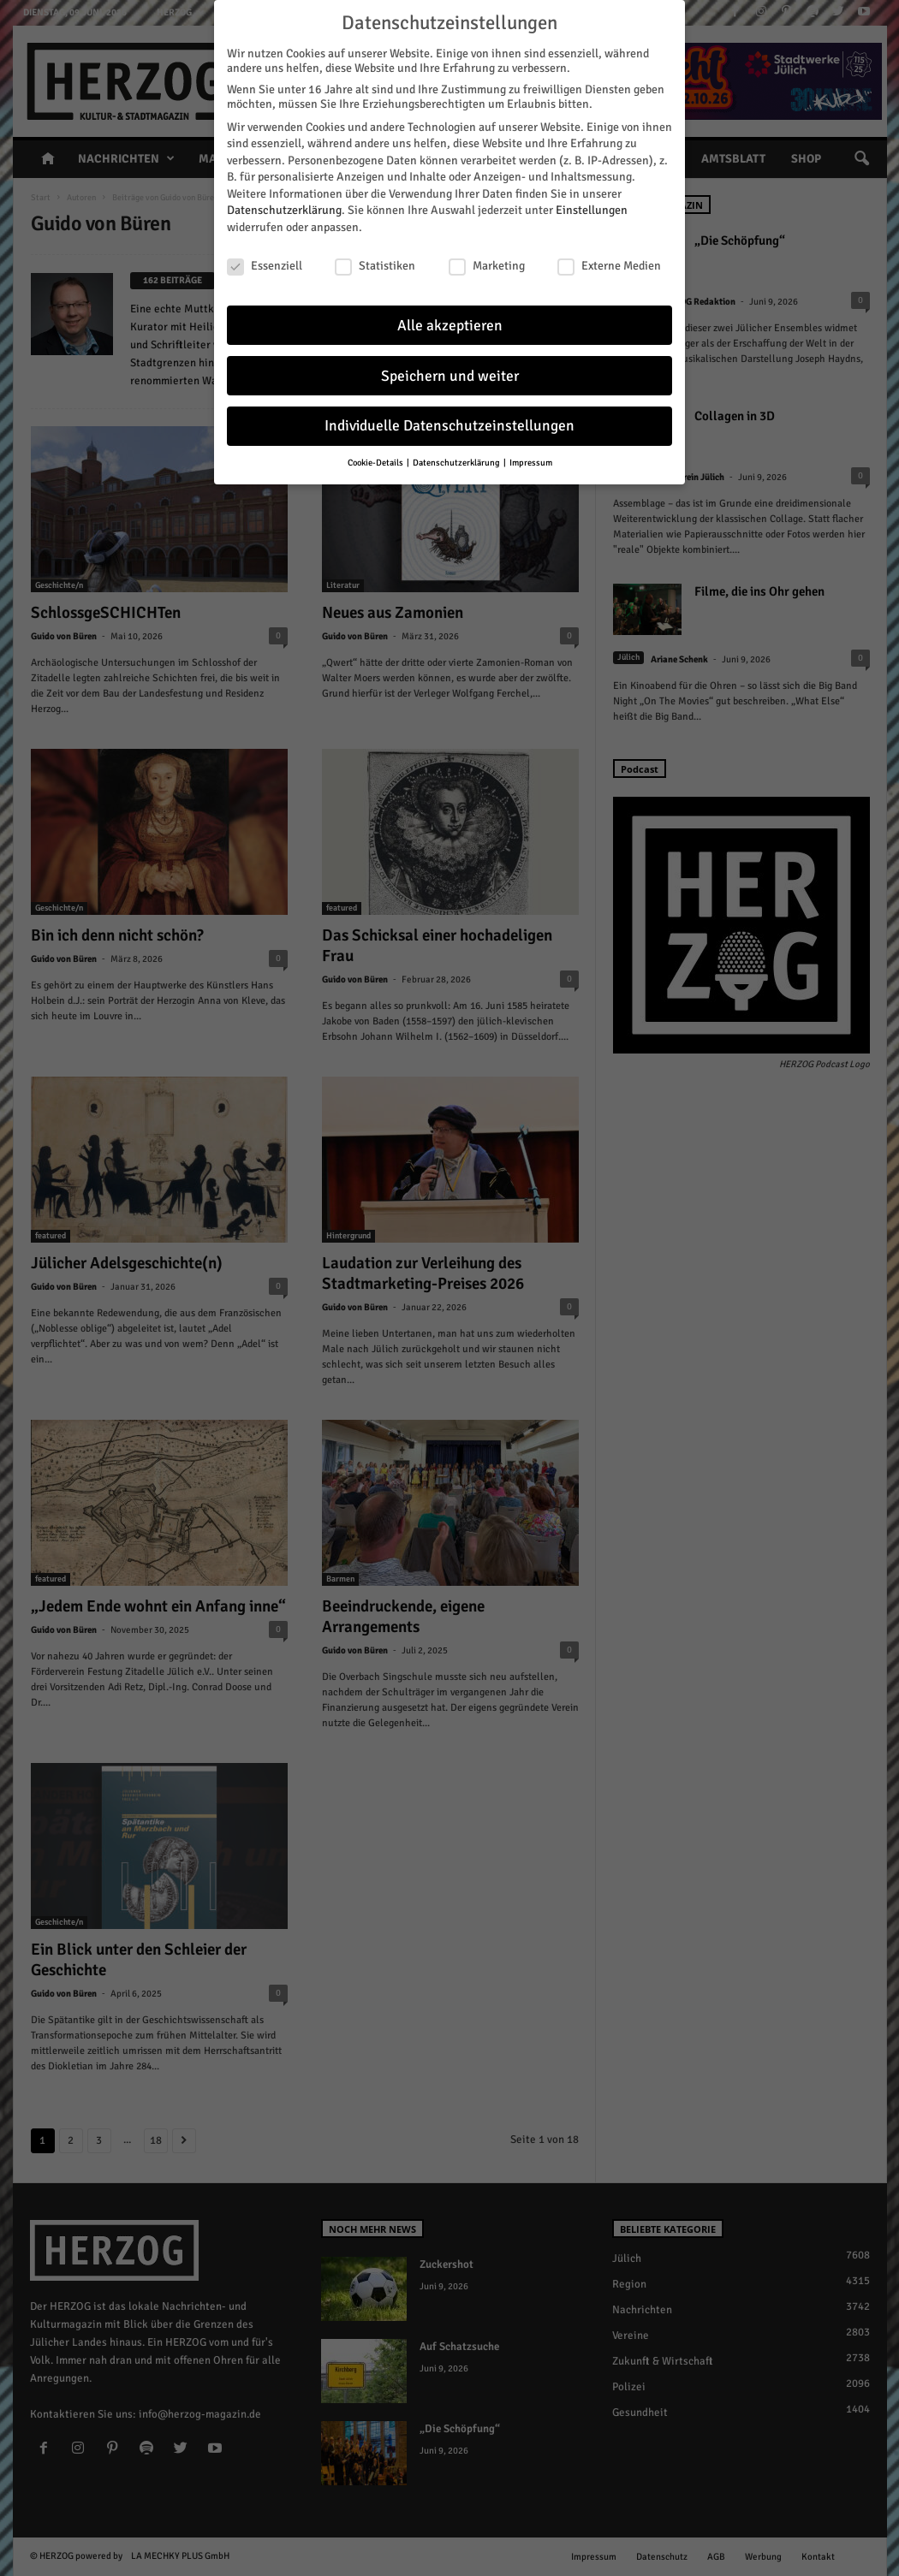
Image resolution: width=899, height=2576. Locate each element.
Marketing (487, 265)
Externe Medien (609, 265)
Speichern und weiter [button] (450, 376)
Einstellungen (592, 210)
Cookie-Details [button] (376, 462)
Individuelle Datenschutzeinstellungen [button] (449, 426)
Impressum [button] (530, 462)
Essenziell (264, 265)
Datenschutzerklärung (284, 210)
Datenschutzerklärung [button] (457, 462)
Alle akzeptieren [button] (450, 326)
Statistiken (375, 265)
